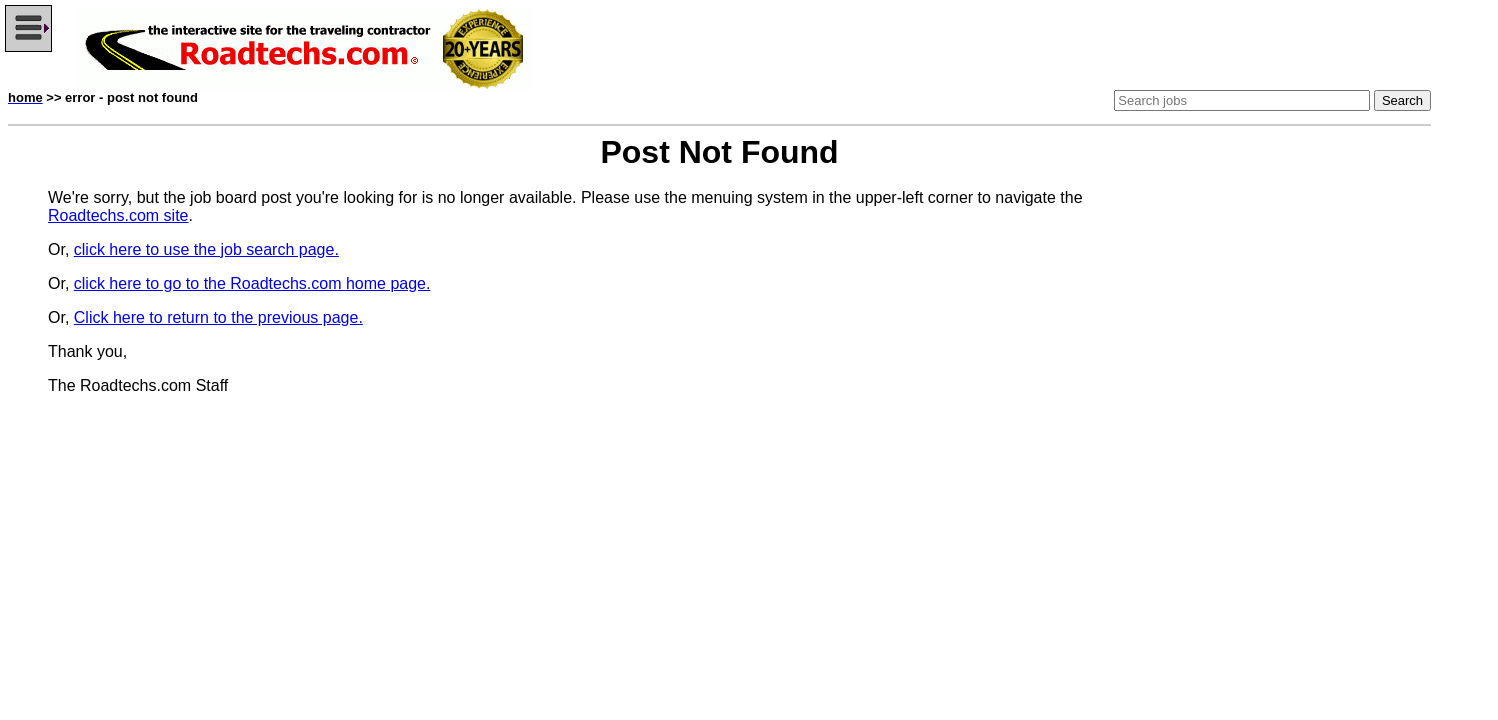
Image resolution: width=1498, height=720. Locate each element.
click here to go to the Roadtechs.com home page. (252, 283)
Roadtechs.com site (118, 215)
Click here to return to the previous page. (218, 317)
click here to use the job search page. (206, 249)
